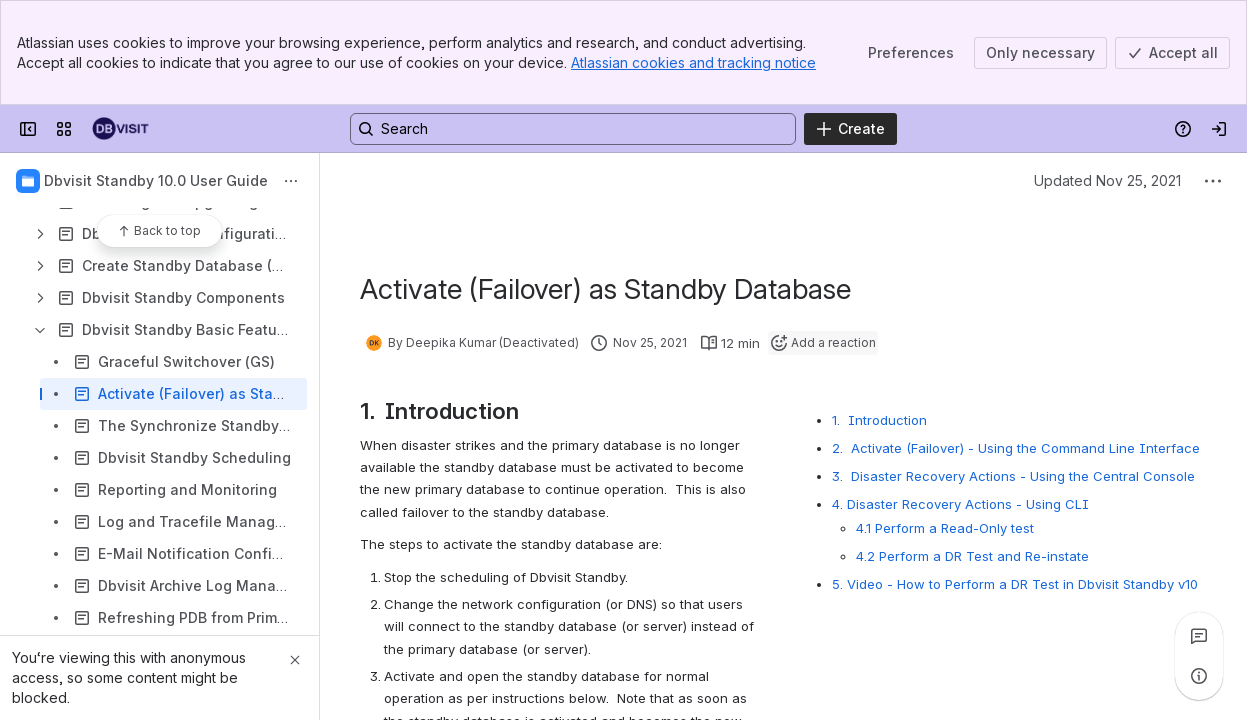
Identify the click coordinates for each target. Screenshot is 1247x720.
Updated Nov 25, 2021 (1107, 180)
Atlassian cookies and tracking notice (693, 62)
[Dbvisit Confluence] (120, 129)
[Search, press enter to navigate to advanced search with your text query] (573, 129)
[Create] (850, 129)
